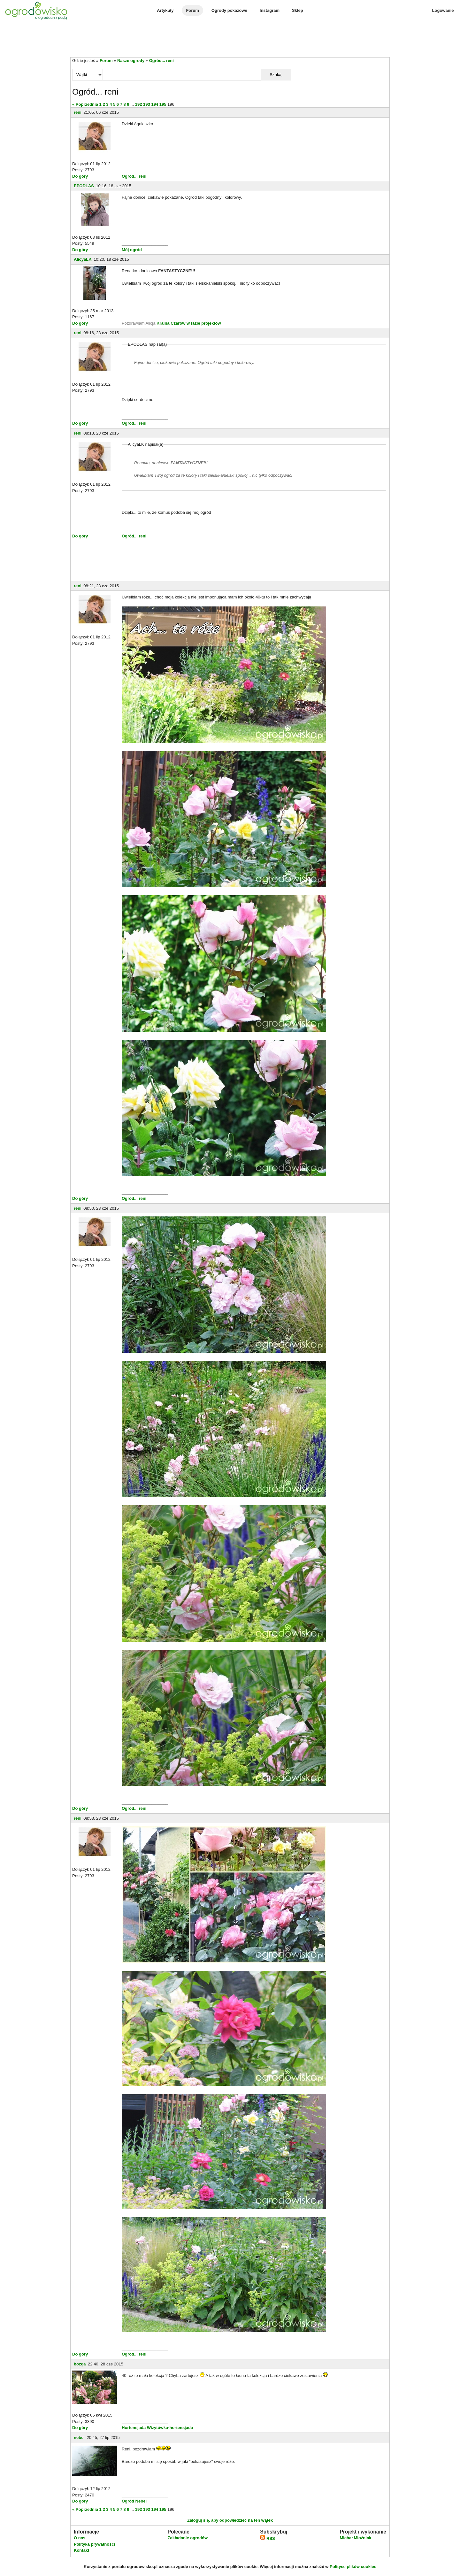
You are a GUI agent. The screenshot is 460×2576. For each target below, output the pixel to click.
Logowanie (443, 10)
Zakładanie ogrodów (187, 2537)
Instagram (270, 10)
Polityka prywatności (94, 2544)
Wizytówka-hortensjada (170, 2427)
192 (138, 104)
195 (162, 104)
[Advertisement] (230, 39)
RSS (267, 2538)
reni (77, 112)
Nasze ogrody (130, 60)
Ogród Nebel (134, 2501)
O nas (79, 2537)
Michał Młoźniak (355, 2537)
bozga (80, 2364)
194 (154, 104)
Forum (192, 10)
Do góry (80, 176)
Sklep (297, 10)
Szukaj (276, 74)
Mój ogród (132, 249)
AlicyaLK (83, 259)
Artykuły (165, 10)
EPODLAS (84, 185)
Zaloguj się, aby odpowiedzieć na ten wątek (230, 2520)
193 (146, 104)
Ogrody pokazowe (229, 10)
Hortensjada (134, 2427)
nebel (79, 2437)
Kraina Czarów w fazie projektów (189, 323)
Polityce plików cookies (353, 2566)
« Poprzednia (85, 104)
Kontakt (81, 2550)
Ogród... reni (161, 60)
